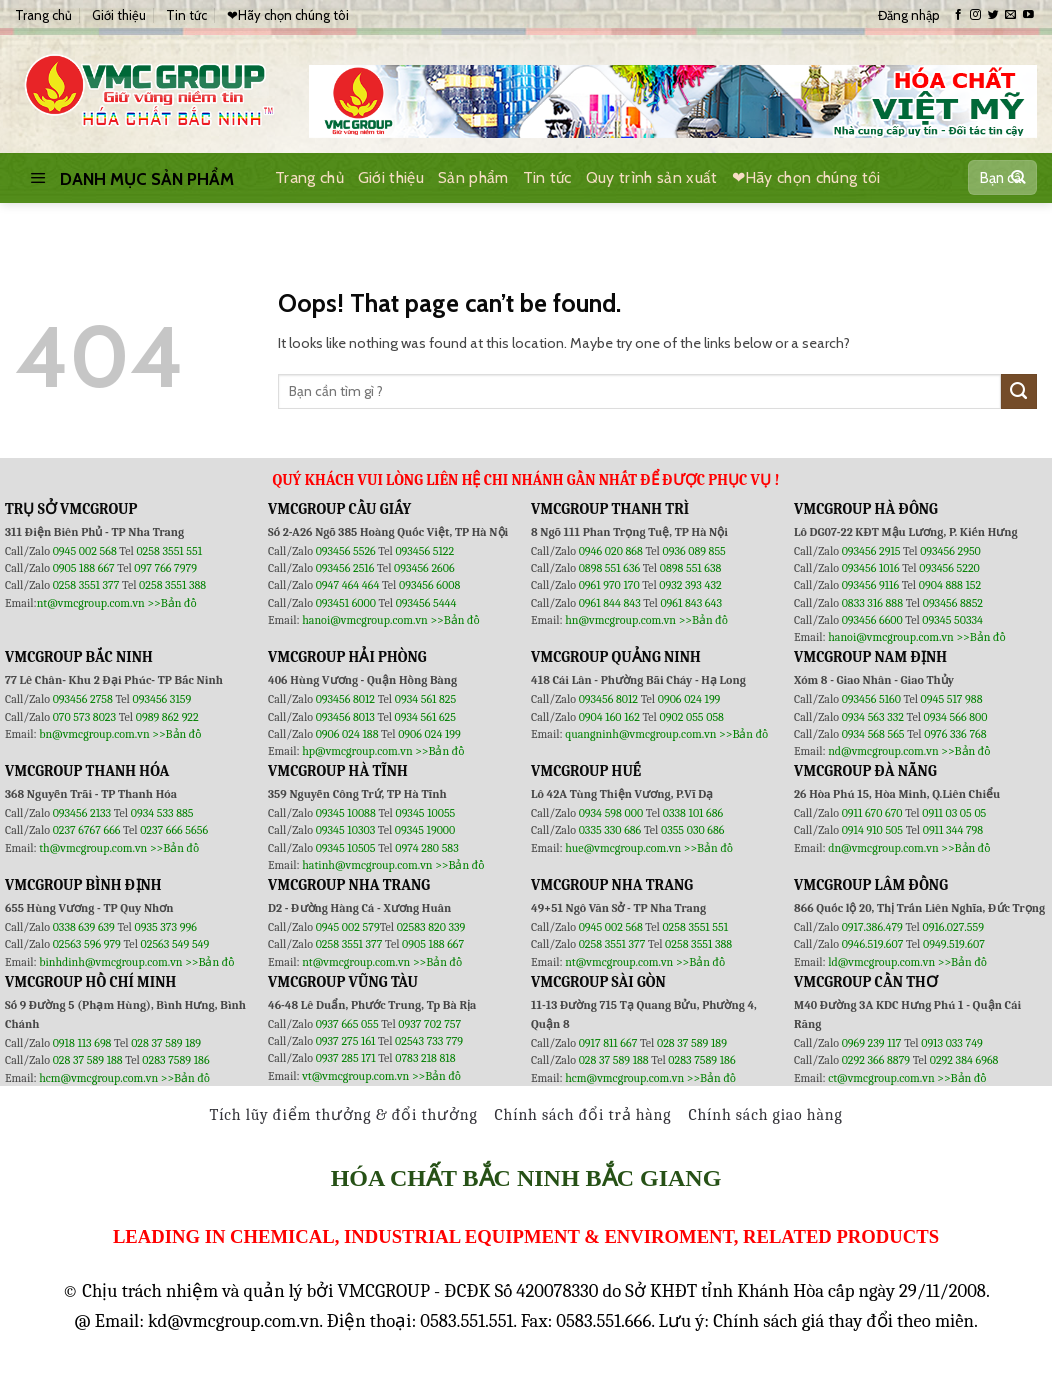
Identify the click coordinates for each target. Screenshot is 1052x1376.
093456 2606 (424, 568)
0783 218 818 (425, 1058)
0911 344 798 (953, 830)
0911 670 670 (874, 813)
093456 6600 (872, 620)
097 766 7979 (165, 568)
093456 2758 (83, 699)
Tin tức (186, 15)
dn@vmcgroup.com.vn (883, 848)
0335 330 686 (610, 830)
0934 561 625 (425, 717)
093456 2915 (871, 551)
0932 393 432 (690, 585)
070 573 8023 (84, 717)
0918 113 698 (83, 1043)
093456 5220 (949, 568)
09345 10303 (346, 830)
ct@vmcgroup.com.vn (881, 1078)
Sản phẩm (473, 177)
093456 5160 (873, 699)
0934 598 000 (612, 813)
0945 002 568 (86, 551)
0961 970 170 (611, 585)
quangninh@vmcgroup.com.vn (640, 734)
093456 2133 (82, 813)
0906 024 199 (429, 734)
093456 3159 (162, 699)
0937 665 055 (349, 1024)
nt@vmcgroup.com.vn (91, 603)
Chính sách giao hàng (765, 1115)
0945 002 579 (348, 927)
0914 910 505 (872, 830)
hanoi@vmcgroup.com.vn (365, 620)
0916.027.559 (953, 927)
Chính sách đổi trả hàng (583, 1115)
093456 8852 (953, 603)
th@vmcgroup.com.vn (93, 848)
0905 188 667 (85, 568)
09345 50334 (952, 620)
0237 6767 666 (88, 830)
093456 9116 (870, 585)
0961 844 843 (610, 603)
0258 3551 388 (172, 585)
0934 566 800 (956, 717)
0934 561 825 (426, 699)
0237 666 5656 (174, 830)
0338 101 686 (693, 813)
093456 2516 (345, 568)
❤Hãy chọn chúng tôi (288, 15)
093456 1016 (871, 568)
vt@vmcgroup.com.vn (355, 1076)
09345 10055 (425, 813)
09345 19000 (425, 830)
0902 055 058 (691, 717)
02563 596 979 (87, 944)
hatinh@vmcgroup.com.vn (367, 865)
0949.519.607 (954, 944)
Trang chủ (43, 15)
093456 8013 (347, 717)
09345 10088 (346, 813)
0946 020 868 (612, 551)
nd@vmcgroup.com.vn (883, 751)
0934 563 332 (874, 717)
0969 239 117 (873, 1043)
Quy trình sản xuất (652, 177)
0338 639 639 (85, 927)
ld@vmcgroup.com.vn (881, 962)
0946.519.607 (873, 944)
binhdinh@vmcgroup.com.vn (110, 962)
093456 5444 (426, 603)
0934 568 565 (875, 734)
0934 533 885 (162, 813)
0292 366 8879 (877, 1060)
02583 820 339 (431, 927)
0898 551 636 (611, 568)
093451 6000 (346, 603)
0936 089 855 (693, 551)
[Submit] (1017, 178)
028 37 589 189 (166, 1043)
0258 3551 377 (87, 585)
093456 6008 (429, 585)
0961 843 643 (691, 603)
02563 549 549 (175, 944)
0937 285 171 (346, 1058)
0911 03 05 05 (954, 813)
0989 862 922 (167, 717)
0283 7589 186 (175, 1060)
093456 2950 (950, 551)
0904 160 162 (611, 717)
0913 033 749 (952, 1043)
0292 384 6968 (964, 1060)
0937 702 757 (429, 1024)
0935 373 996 (166, 927)
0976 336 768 (955, 734)
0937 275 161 (346, 1041)
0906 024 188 (348, 734)
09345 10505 (346, 848)
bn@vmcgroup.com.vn (94, 734)
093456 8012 (345, 699)
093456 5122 (424, 551)
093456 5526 (347, 551)
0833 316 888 (872, 603)
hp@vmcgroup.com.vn (357, 751)
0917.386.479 (874, 927)
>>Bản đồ (171, 603)
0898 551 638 (691, 568)
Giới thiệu (119, 15)
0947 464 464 (348, 585)
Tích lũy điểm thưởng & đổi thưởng (344, 1115)
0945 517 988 (952, 699)
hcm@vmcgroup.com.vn (98, 1078)
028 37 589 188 (88, 1060)
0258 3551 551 (169, 551)
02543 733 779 (429, 1041)
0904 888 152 (950, 585)
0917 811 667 (609, 1043)
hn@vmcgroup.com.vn (620, 620)
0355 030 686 (692, 830)
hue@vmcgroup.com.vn (623, 848)
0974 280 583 (427, 848)
